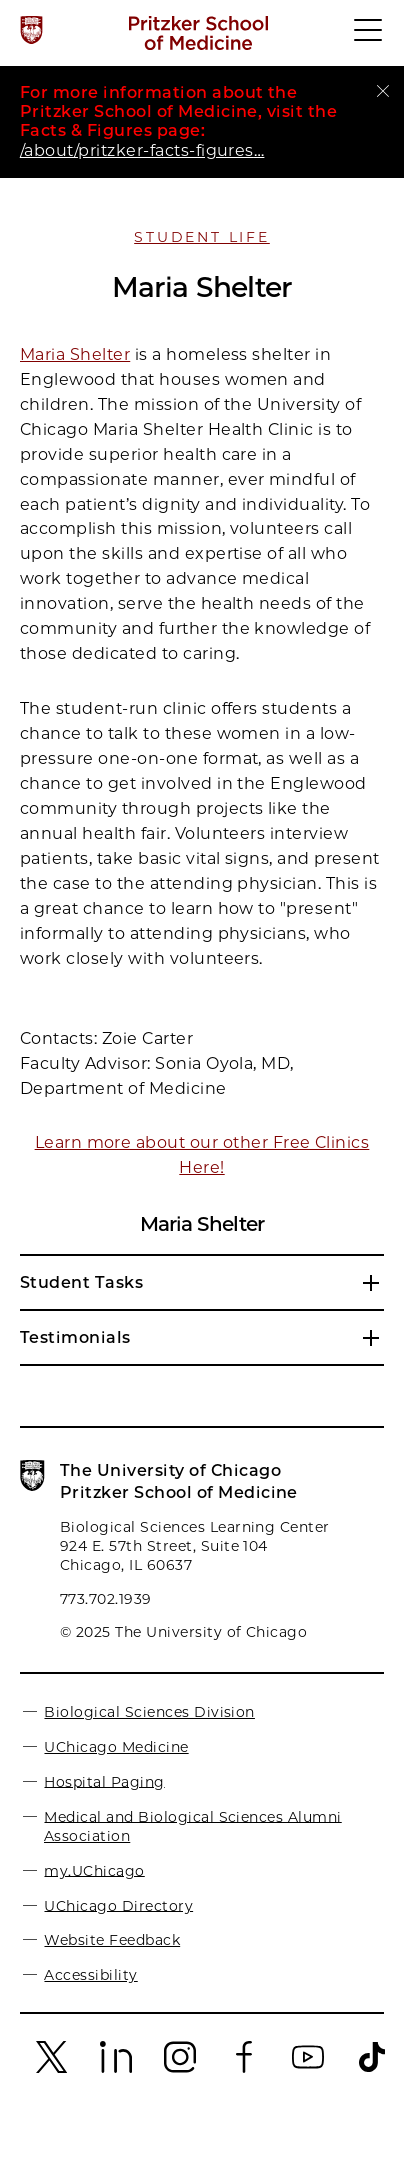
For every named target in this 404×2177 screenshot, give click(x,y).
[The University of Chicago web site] (31, 30)
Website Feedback (112, 1940)
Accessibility (90, 1975)
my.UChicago (94, 1870)
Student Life (202, 237)
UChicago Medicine (116, 1747)
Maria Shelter (75, 354)
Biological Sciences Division (149, 1712)
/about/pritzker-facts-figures (142, 150)
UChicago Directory (118, 1905)
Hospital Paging (104, 1781)
